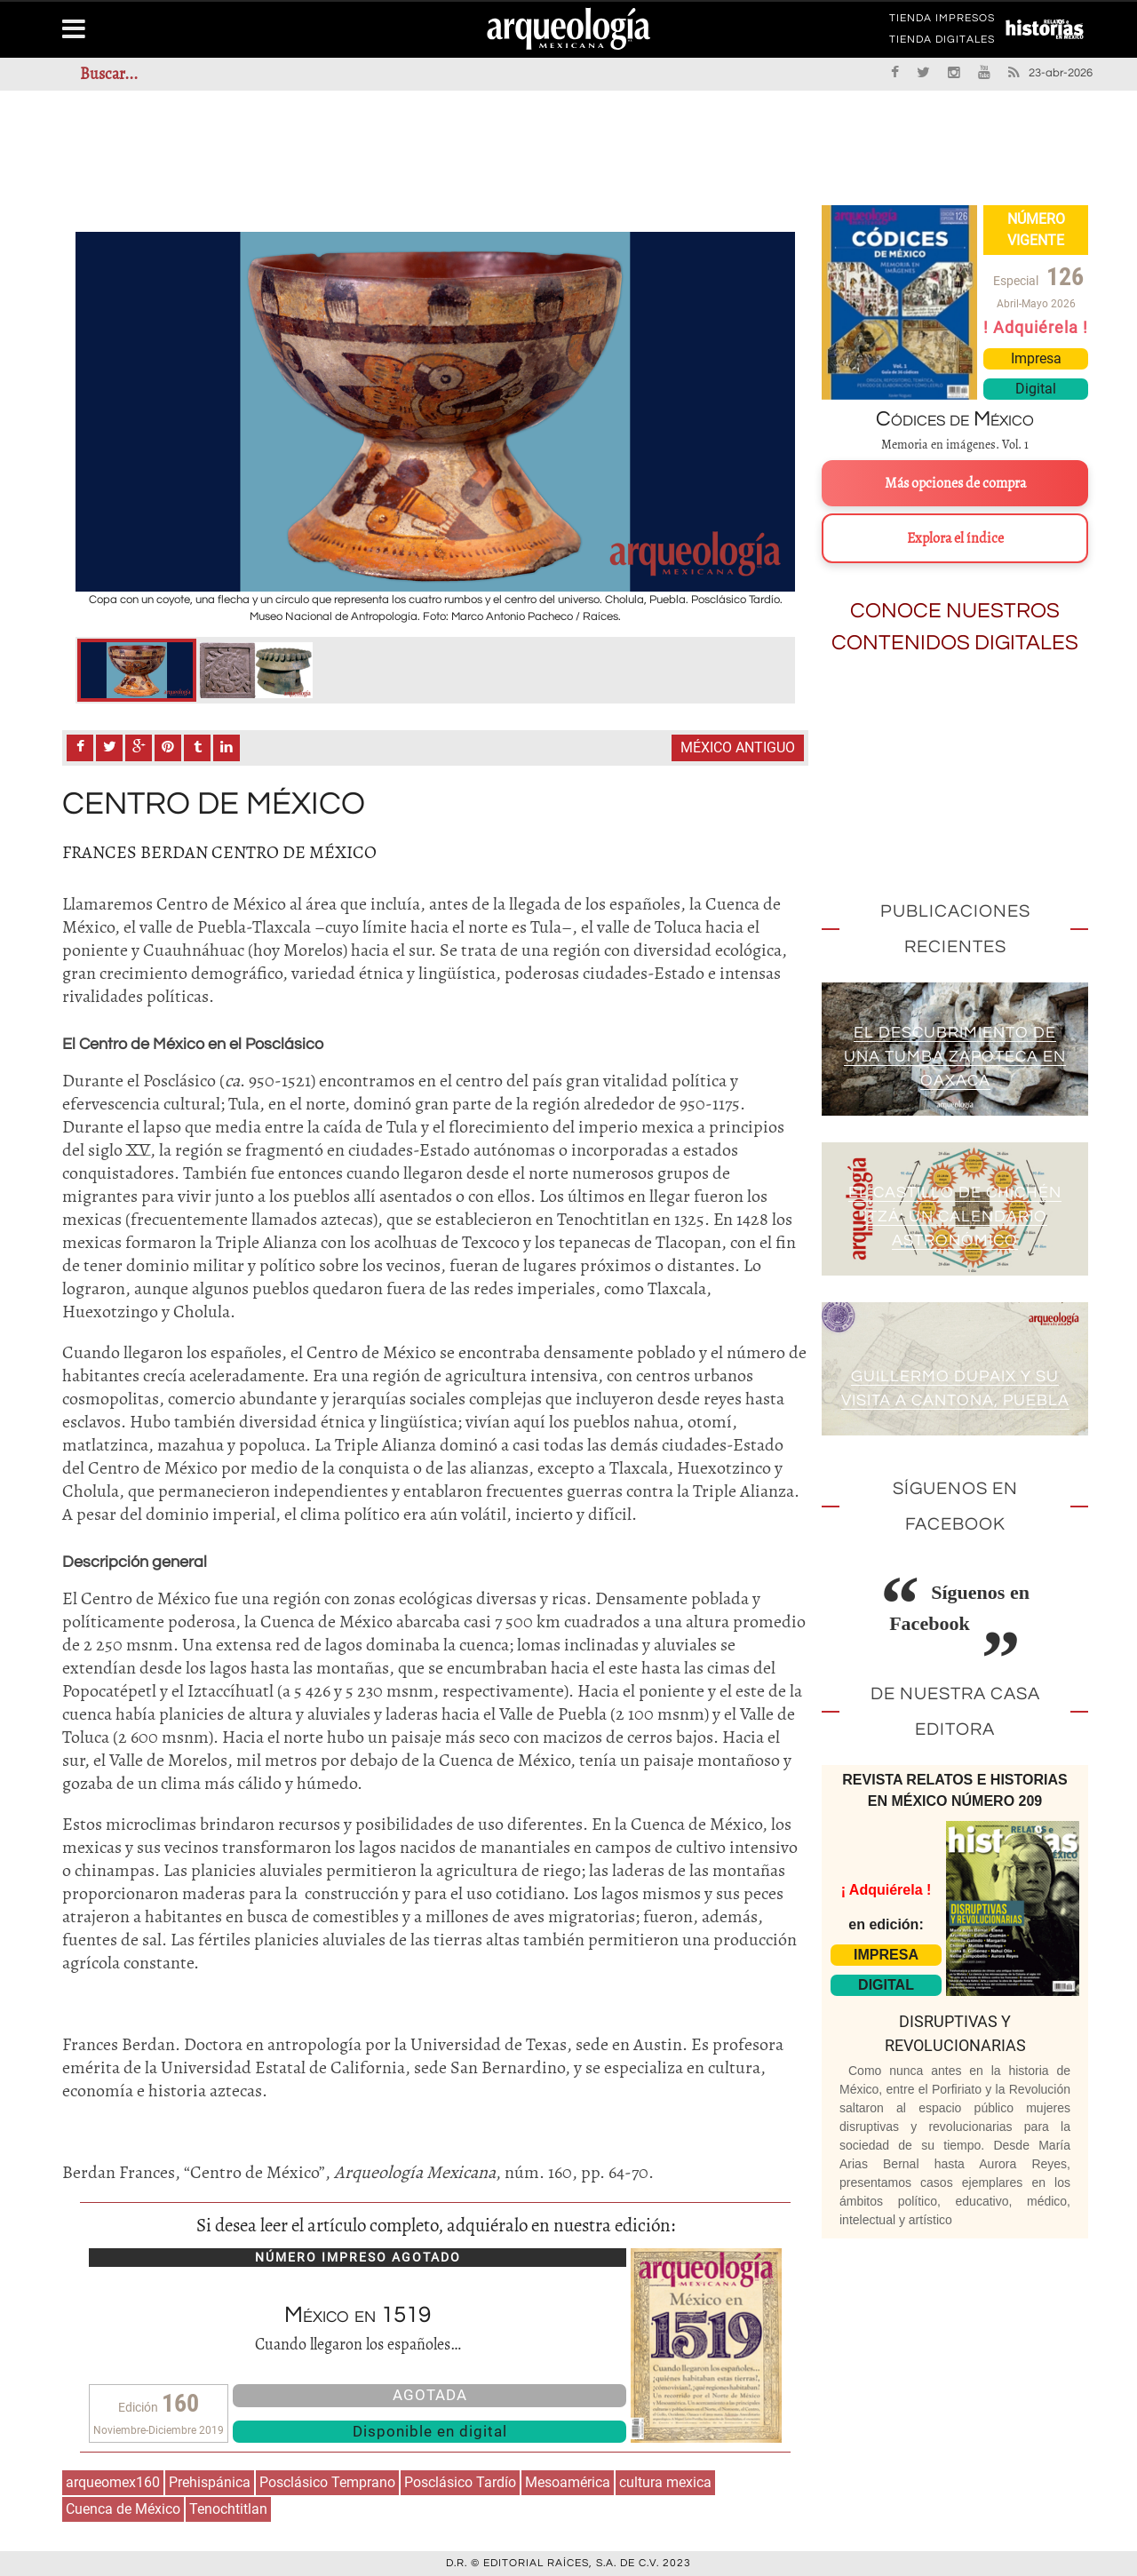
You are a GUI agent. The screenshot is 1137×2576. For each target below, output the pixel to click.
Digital (1035, 388)
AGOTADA (430, 2395)
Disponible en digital (430, 2431)
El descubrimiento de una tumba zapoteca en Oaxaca (955, 1057)
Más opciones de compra (955, 483)
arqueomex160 (113, 2482)
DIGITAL (886, 1984)
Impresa (1036, 358)
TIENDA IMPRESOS (942, 21)
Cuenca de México (123, 2508)
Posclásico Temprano (327, 2482)
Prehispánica (209, 2482)
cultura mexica (665, 2482)
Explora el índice (955, 538)
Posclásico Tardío (460, 2482)
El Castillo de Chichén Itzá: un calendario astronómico (954, 1217)
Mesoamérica (567, 2482)
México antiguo (737, 747)
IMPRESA (886, 1954)
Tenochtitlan (228, 2508)
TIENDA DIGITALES (942, 42)
